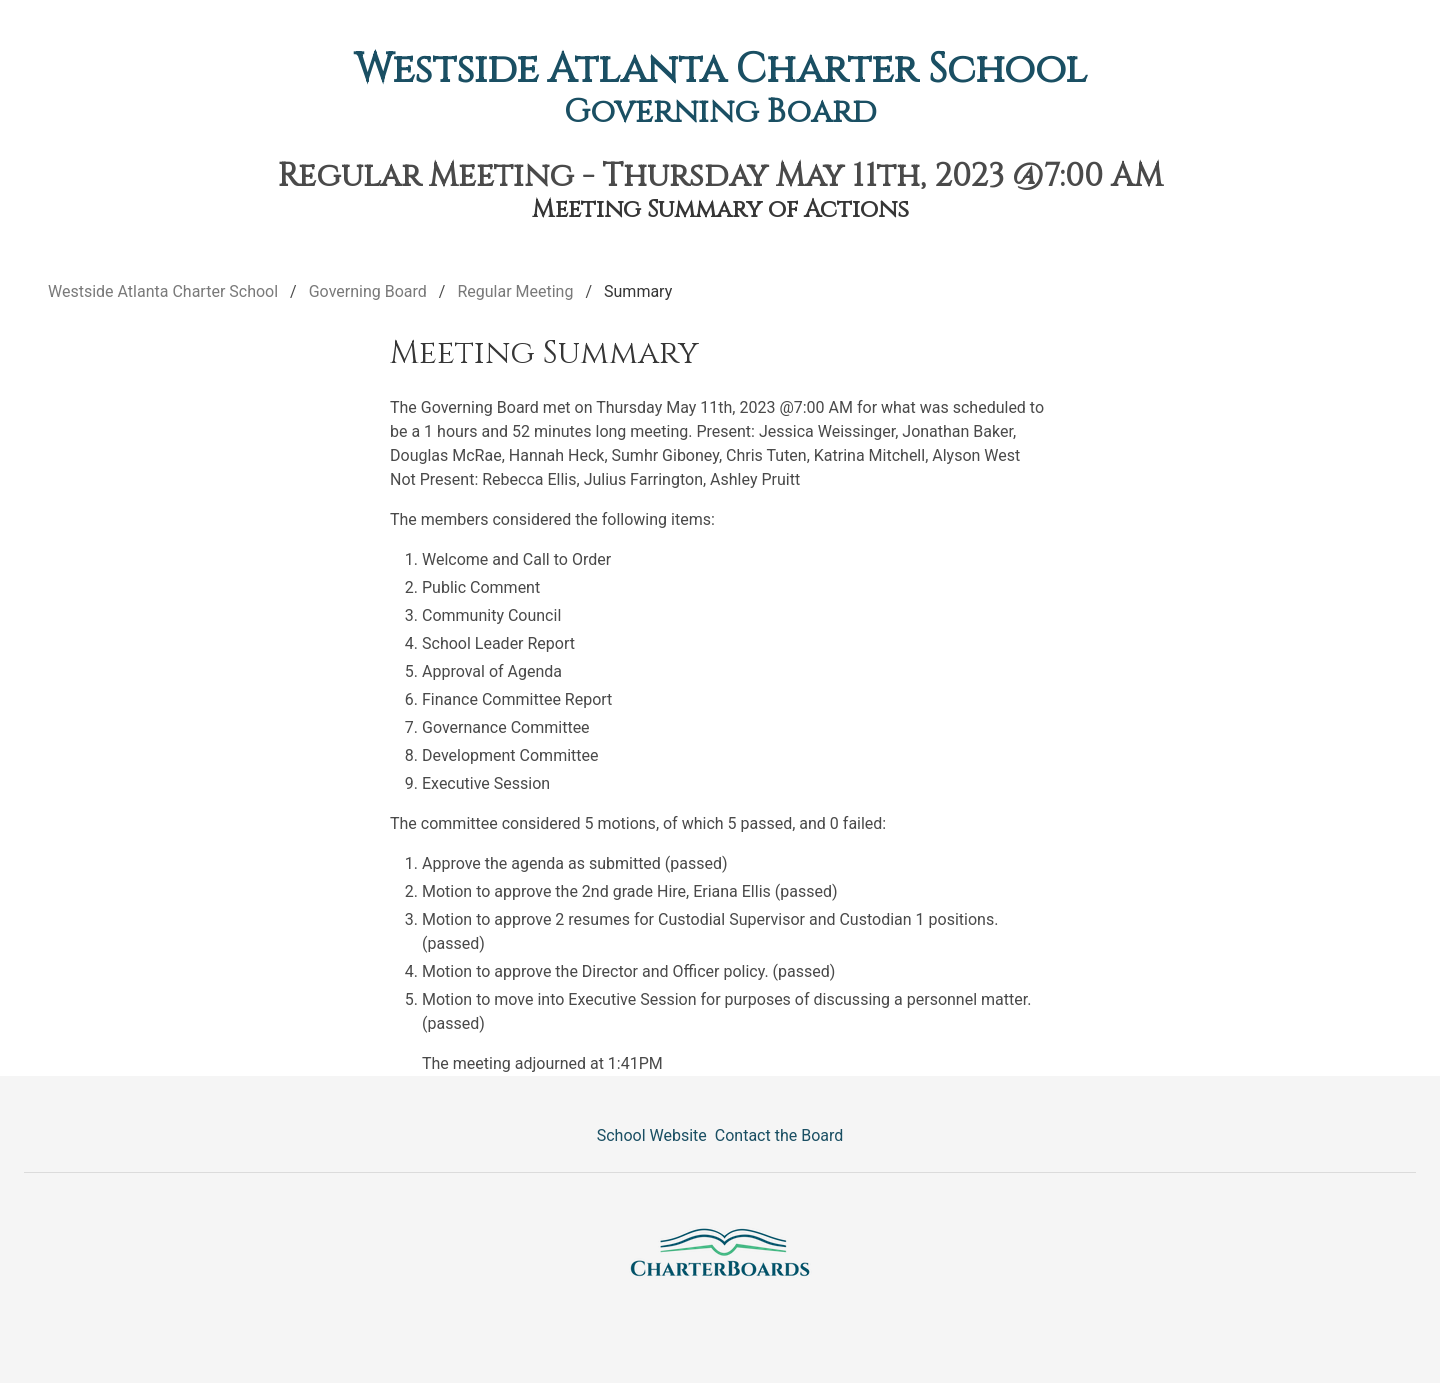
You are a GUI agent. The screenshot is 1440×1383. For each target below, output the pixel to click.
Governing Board (720, 112)
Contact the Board (779, 1135)
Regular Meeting (515, 291)
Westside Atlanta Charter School (720, 70)
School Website (652, 1135)
